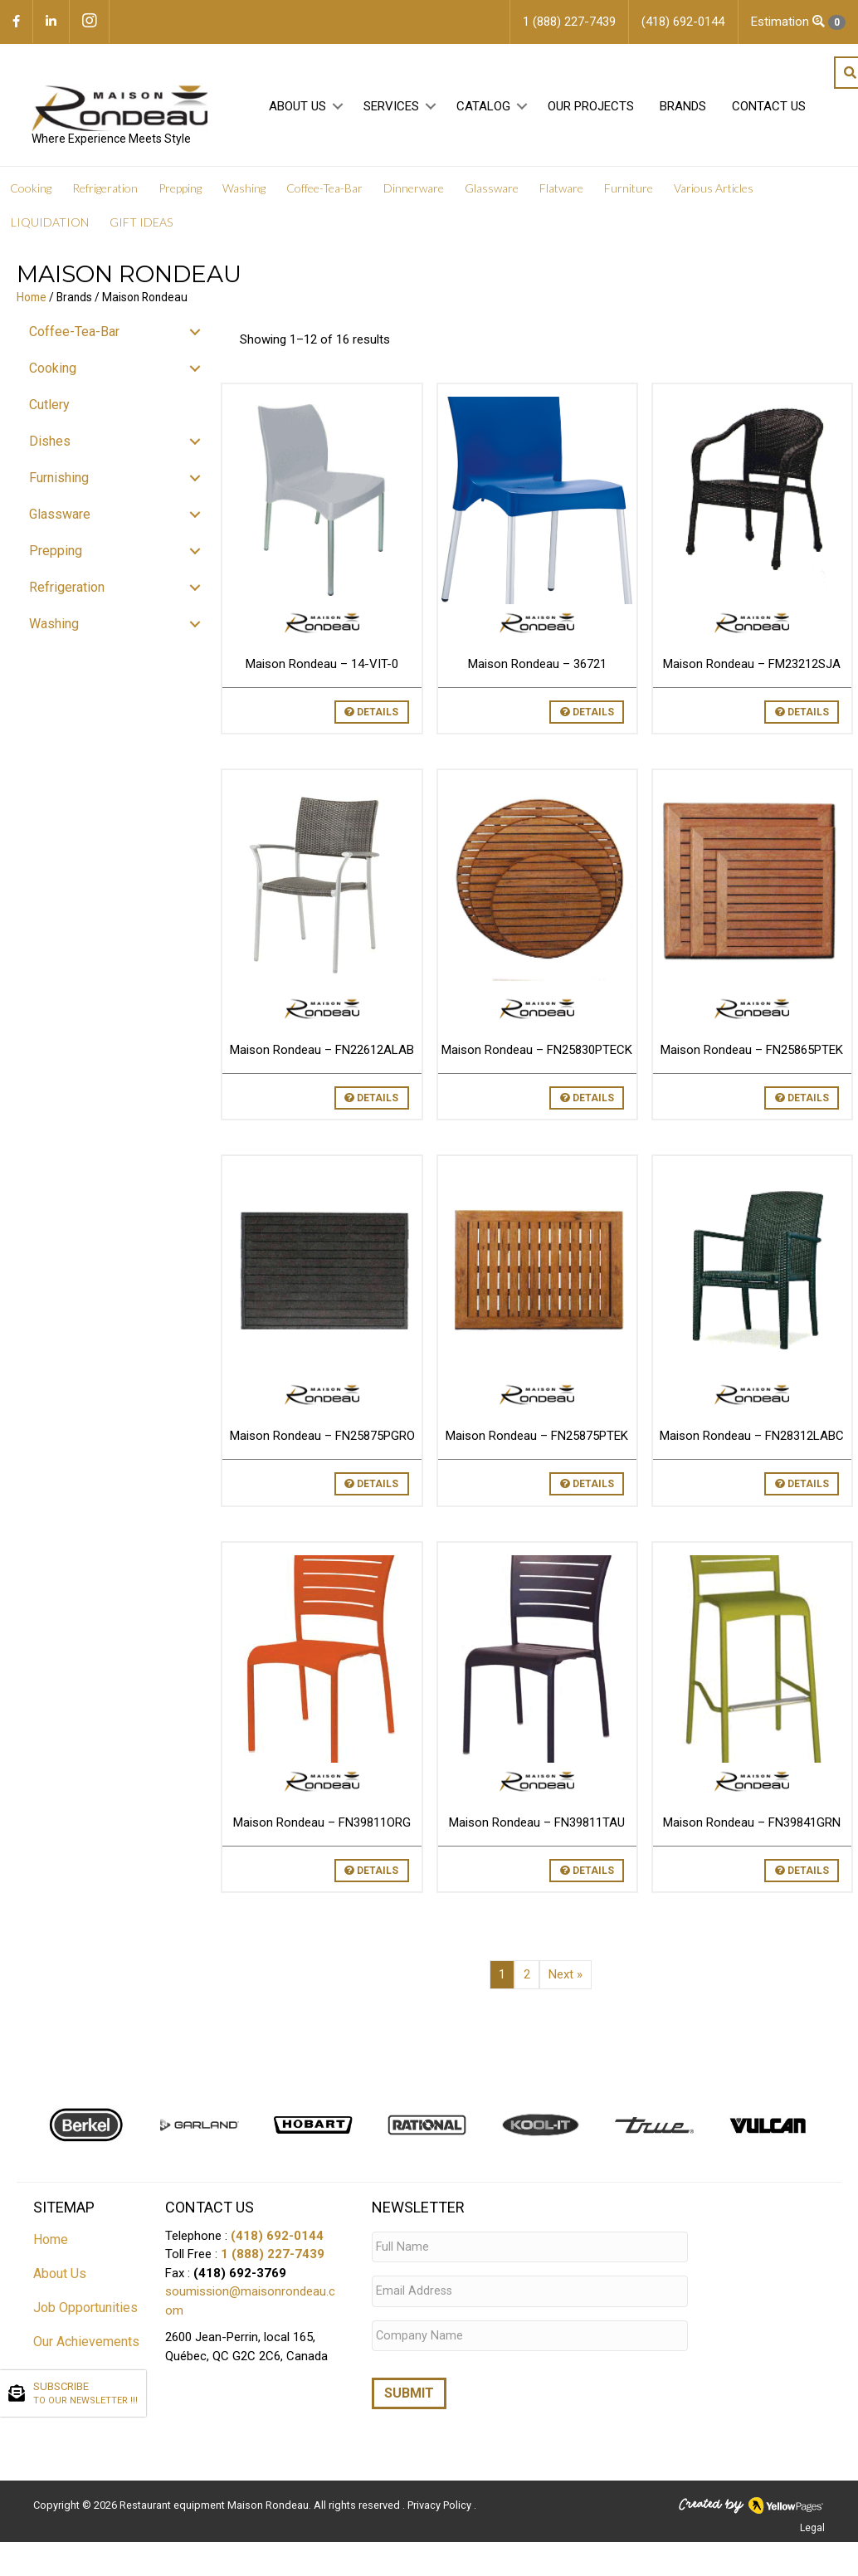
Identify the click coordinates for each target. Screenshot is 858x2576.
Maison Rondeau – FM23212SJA (752, 666)
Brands (681, 108)
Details (371, 714)
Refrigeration (105, 190)
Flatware (561, 190)
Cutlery (49, 407)
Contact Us (767, 108)
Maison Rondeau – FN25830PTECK (536, 1052)
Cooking (30, 190)
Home (31, 299)
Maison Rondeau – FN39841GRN (752, 1824)
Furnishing (59, 480)
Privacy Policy (440, 2497)
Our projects (589, 108)
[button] (336, 109)
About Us (295, 108)
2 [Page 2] (527, 1976)
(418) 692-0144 (277, 2238)
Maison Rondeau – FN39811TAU (537, 1824)
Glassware (492, 190)
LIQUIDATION (50, 224)
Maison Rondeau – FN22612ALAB (322, 1052)
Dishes (50, 443)
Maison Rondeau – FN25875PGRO (322, 1439)
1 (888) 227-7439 (272, 2257)
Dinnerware (413, 190)
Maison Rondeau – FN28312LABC (752, 1439)
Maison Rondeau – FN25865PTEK (752, 1052)
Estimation (798, 22)
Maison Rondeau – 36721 (537, 666)
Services (389, 108)
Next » (565, 1976)
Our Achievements (86, 2344)
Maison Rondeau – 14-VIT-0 (322, 666)
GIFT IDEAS (141, 224)
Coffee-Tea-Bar (324, 190)
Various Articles (713, 190)
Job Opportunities (85, 2310)
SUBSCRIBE (85, 2394)
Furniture (628, 190)
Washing (244, 190)
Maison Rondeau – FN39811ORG (322, 1824)
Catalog (482, 108)
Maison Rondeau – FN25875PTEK (537, 1439)
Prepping (180, 190)
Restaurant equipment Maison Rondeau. (215, 2497)
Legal (812, 2520)
